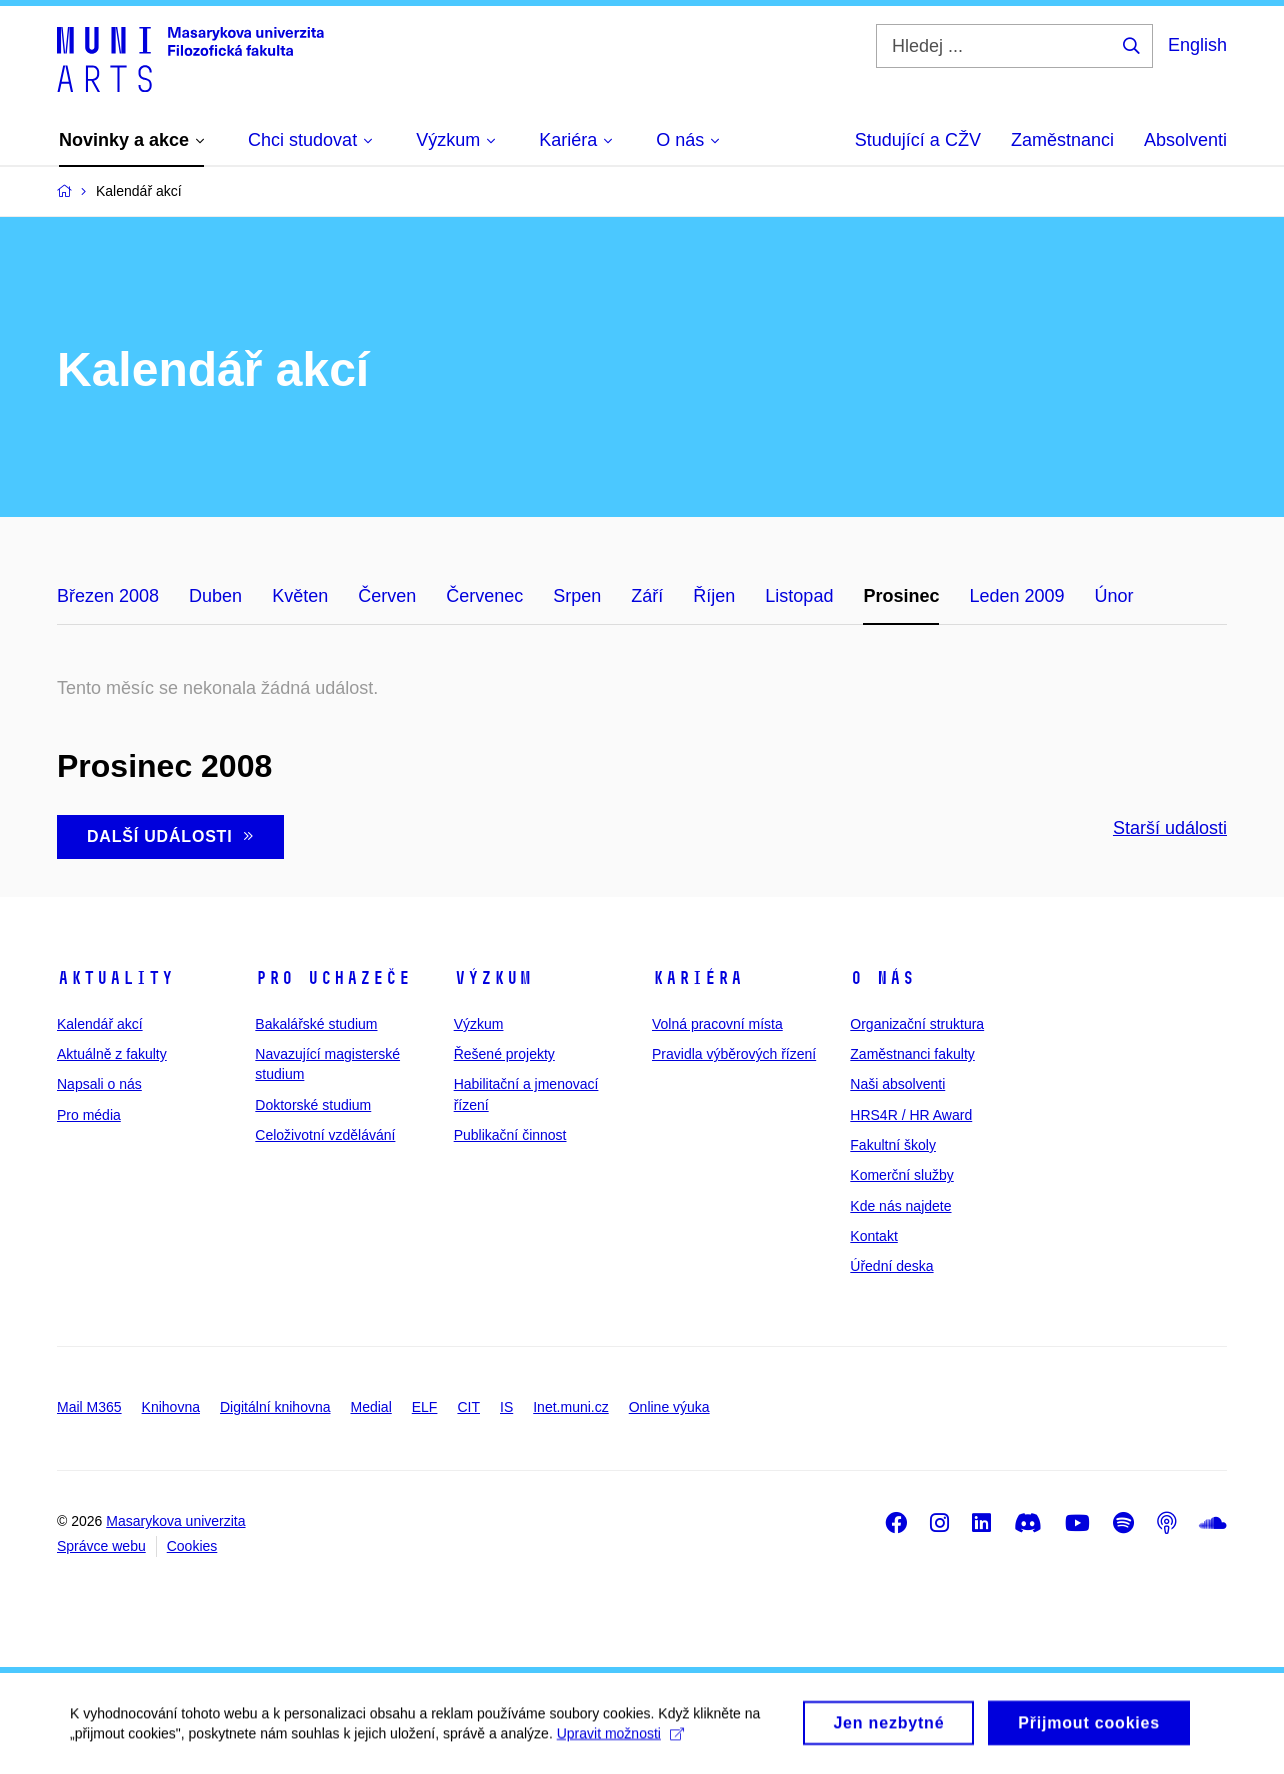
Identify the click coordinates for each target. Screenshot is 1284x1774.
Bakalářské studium (316, 1024)
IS (506, 1407)
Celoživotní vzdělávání (325, 1135)
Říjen (714, 596)
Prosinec (901, 596)
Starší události (1170, 828)
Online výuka (669, 1407)
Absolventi (1185, 140)
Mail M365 (89, 1407)
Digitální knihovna (275, 1407)
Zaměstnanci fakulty (912, 1054)
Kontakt (873, 1236)
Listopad (799, 596)
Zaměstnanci (1062, 140)
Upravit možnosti (620, 1740)
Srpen (577, 596)
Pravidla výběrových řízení (734, 1054)
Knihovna (171, 1407)
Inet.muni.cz (570, 1407)
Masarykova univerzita (175, 1521)
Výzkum (493, 978)
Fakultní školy (893, 1145)
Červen (387, 596)
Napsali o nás (99, 1084)
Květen (300, 596)
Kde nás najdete (900, 1206)
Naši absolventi (897, 1084)
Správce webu (101, 1546)
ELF (425, 1407)
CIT (468, 1407)
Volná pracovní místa (717, 1024)
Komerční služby (901, 1175)
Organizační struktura (917, 1024)
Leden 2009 (1016, 596)
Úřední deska (891, 1266)
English (1197, 45)
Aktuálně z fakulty (112, 1054)
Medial (371, 1407)
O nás (882, 978)
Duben (215, 596)
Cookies (192, 1546)
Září (647, 596)
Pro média (89, 1115)
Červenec (484, 596)
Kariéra (697, 978)
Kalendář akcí (100, 1024)
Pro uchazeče (333, 978)
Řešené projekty (504, 1054)
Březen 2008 (108, 596)
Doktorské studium (313, 1105)
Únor (1114, 596)
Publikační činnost (510, 1135)
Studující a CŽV (918, 140)
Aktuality (115, 978)
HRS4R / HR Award (911, 1115)
